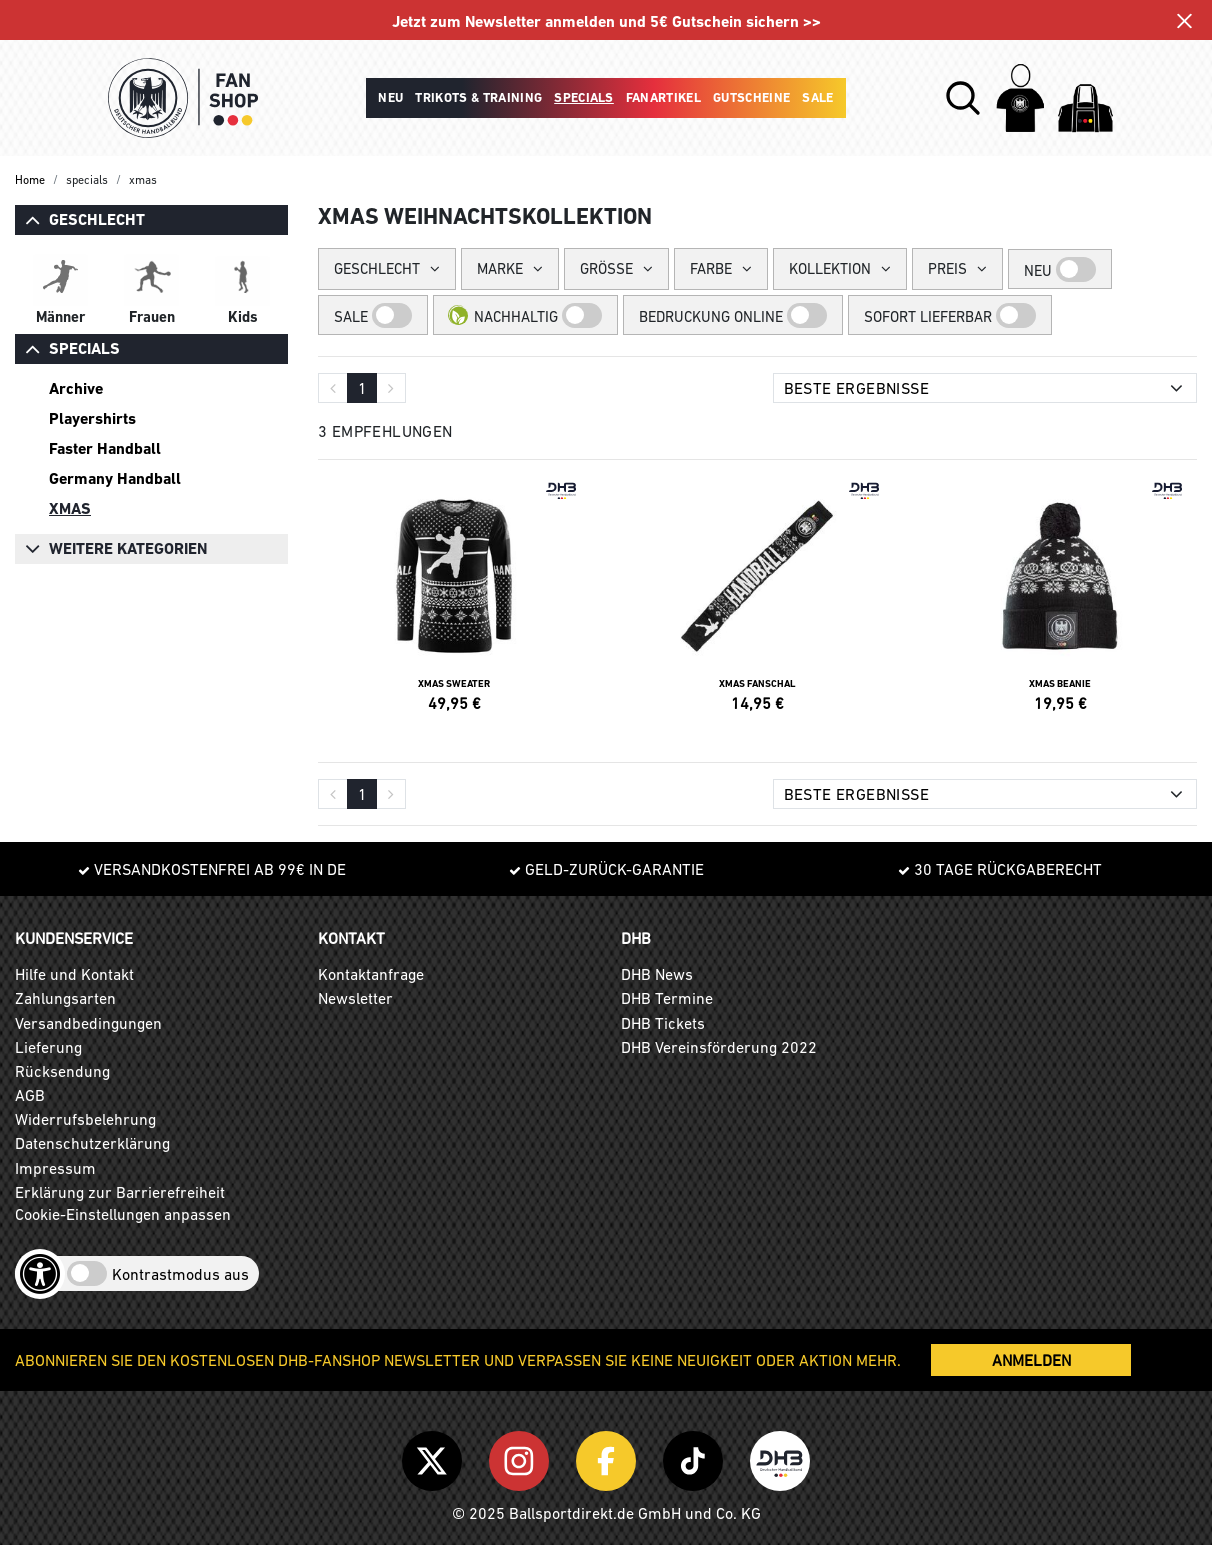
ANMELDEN (1031, 1360)
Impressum (55, 1168)
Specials (584, 97)
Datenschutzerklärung (92, 1143)
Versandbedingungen (88, 1023)
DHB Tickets (663, 1023)
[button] (963, 98)
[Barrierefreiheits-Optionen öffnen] (40, 1274)
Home (30, 180)
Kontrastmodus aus (180, 1274)
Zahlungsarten (65, 998)
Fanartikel (663, 97)
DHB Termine (667, 998)
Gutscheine (751, 97)
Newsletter (355, 998)
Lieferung (48, 1047)
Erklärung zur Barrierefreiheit (120, 1192)
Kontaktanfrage (371, 974)
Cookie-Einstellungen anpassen (123, 1214)
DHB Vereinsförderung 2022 (719, 1047)
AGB (30, 1095)
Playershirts (92, 418)
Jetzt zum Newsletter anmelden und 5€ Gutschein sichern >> (606, 21)
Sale (817, 97)
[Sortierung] (985, 388)
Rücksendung (62, 1071)
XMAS (70, 508)
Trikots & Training (478, 97)
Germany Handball (115, 478)
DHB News (657, 974)
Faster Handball (105, 448)
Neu (390, 97)
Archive (76, 388)
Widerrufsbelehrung (85, 1119)
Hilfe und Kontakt (74, 974)
